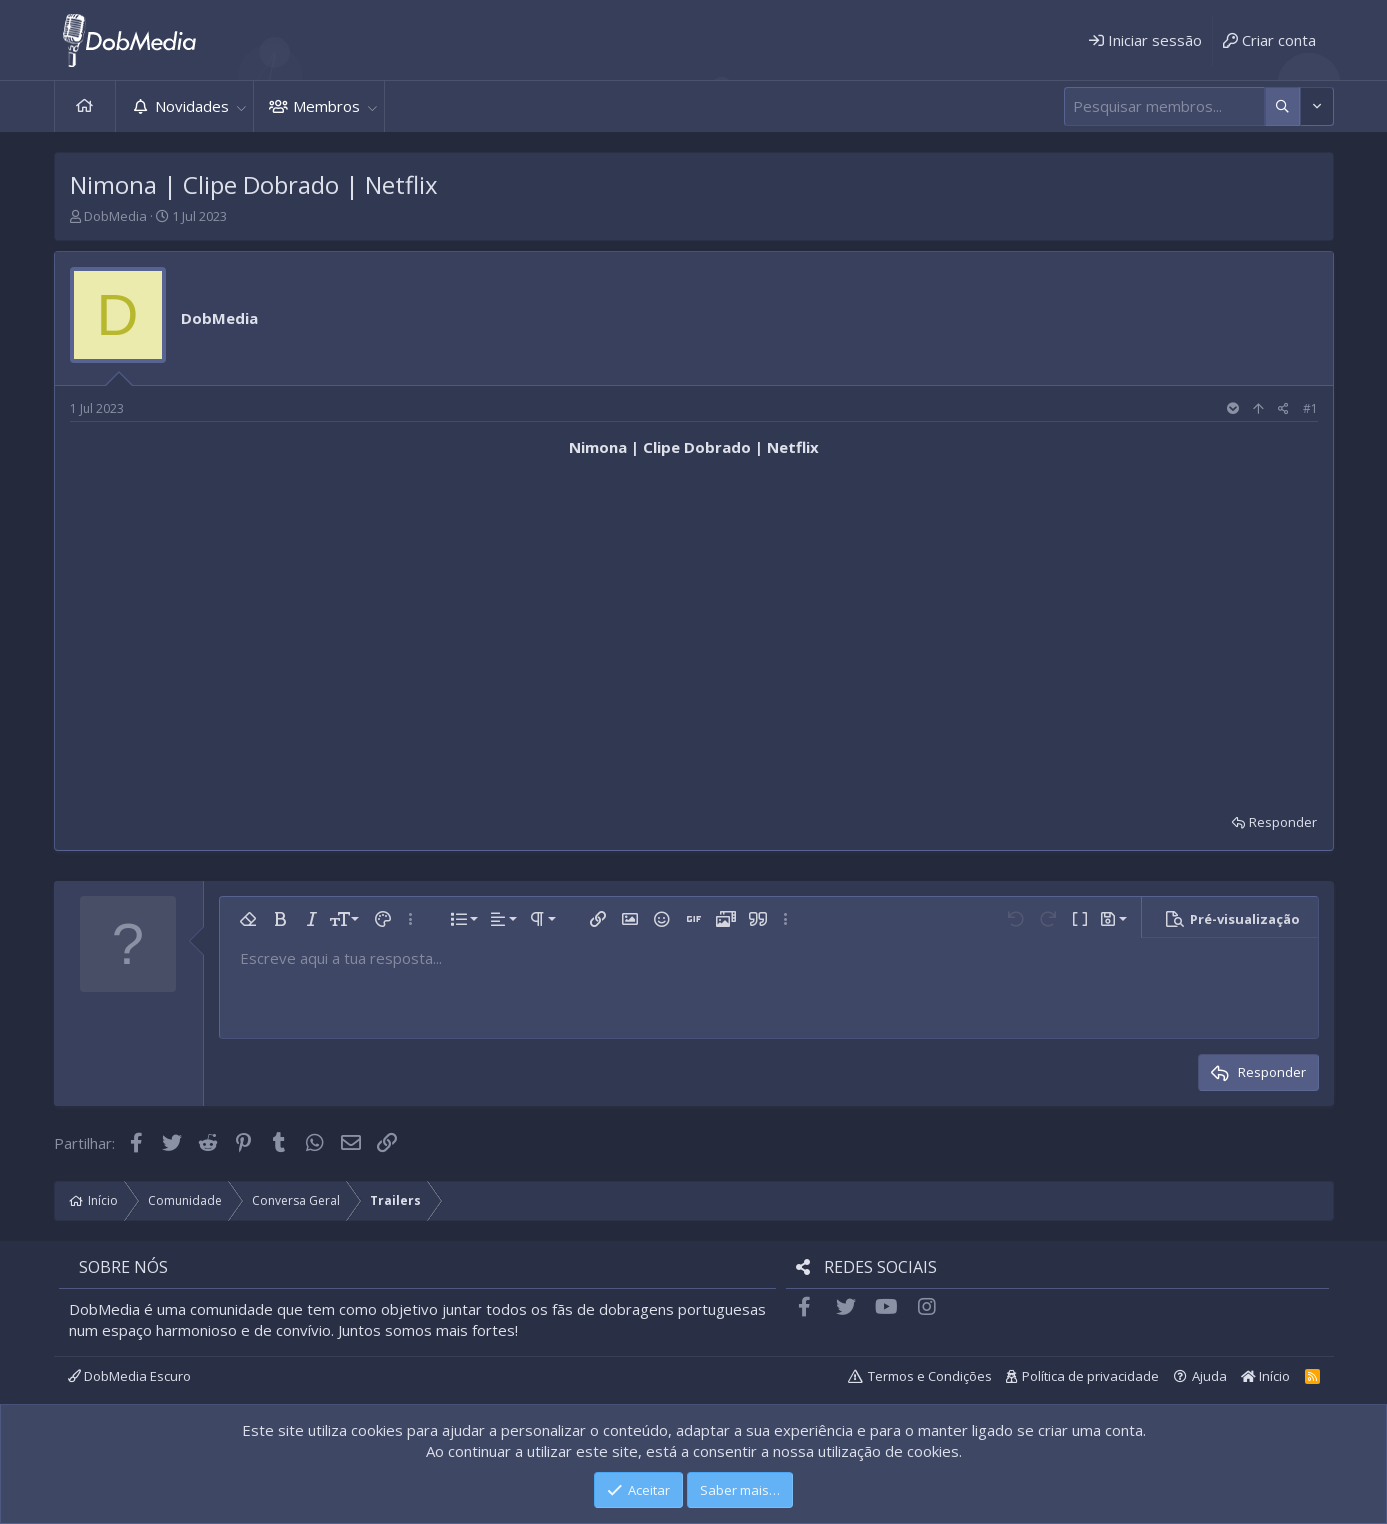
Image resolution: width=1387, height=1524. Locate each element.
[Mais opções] (1282, 106)
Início (85, 106)
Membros (326, 106)
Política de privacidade (1090, 1376)
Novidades (192, 106)
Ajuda (1209, 1376)
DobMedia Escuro (129, 1376)
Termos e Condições (930, 1376)
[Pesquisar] (1164, 106)
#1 (1310, 408)
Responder (1283, 822)
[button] (242, 106)
